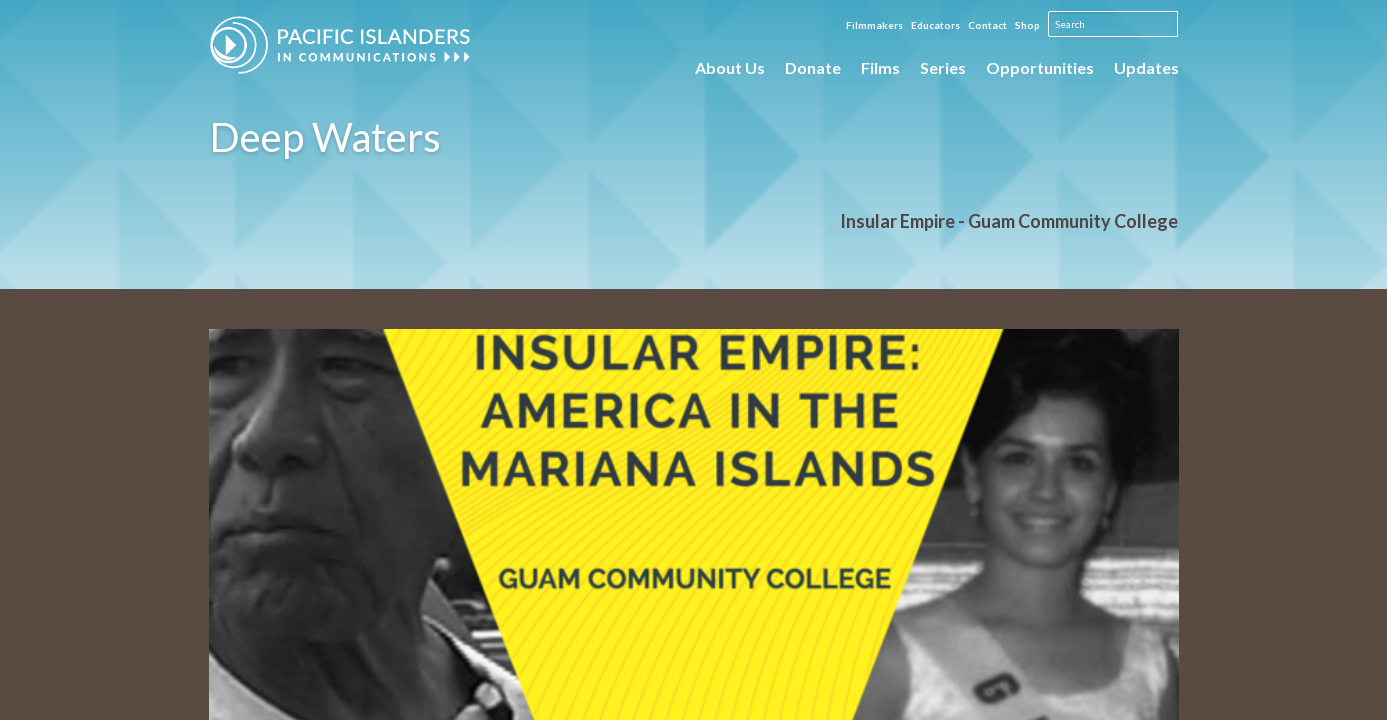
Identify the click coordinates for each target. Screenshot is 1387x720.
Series (943, 67)
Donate (813, 67)
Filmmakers (874, 25)
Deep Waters (325, 137)
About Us (730, 67)
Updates (1146, 67)
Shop (1027, 25)
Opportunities (1040, 67)
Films (880, 67)
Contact (987, 25)
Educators (935, 25)
